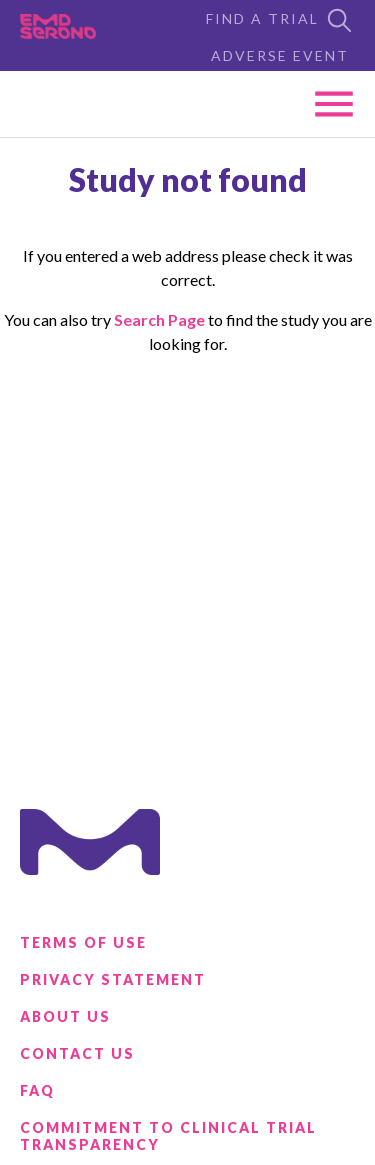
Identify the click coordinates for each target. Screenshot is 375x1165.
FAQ (37, 1090)
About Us (65, 1016)
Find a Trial (280, 20)
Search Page (159, 319)
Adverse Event (280, 55)
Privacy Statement (113, 979)
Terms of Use (83, 942)
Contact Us (77, 1053)
